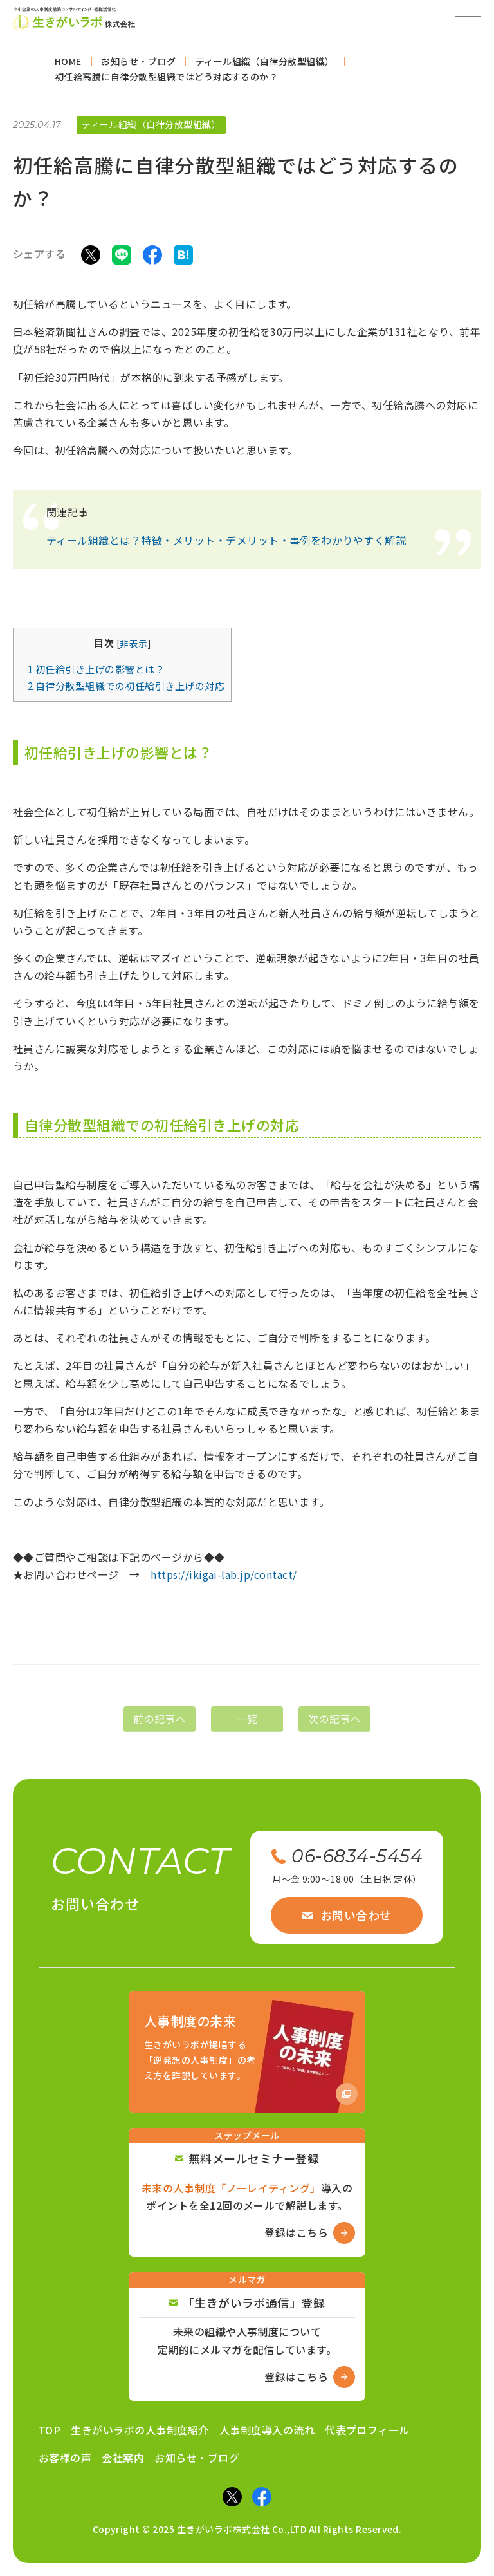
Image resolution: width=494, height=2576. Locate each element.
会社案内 (123, 2457)
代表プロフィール (367, 2430)
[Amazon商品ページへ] (247, 2052)
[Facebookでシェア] (152, 259)
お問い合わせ (347, 1915)
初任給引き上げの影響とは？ (96, 674)
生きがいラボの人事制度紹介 (139, 2430)
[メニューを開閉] (468, 19)
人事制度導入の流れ (267, 2430)
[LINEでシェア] (121, 259)
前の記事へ (159, 1733)
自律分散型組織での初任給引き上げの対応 (126, 691)
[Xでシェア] (90, 259)
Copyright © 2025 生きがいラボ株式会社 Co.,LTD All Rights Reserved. (247, 2529)
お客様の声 (65, 2457)
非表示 (133, 648)
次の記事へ (334, 1733)
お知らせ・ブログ (196, 2457)
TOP (49, 2430)
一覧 (247, 1733)
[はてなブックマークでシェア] (183, 259)
